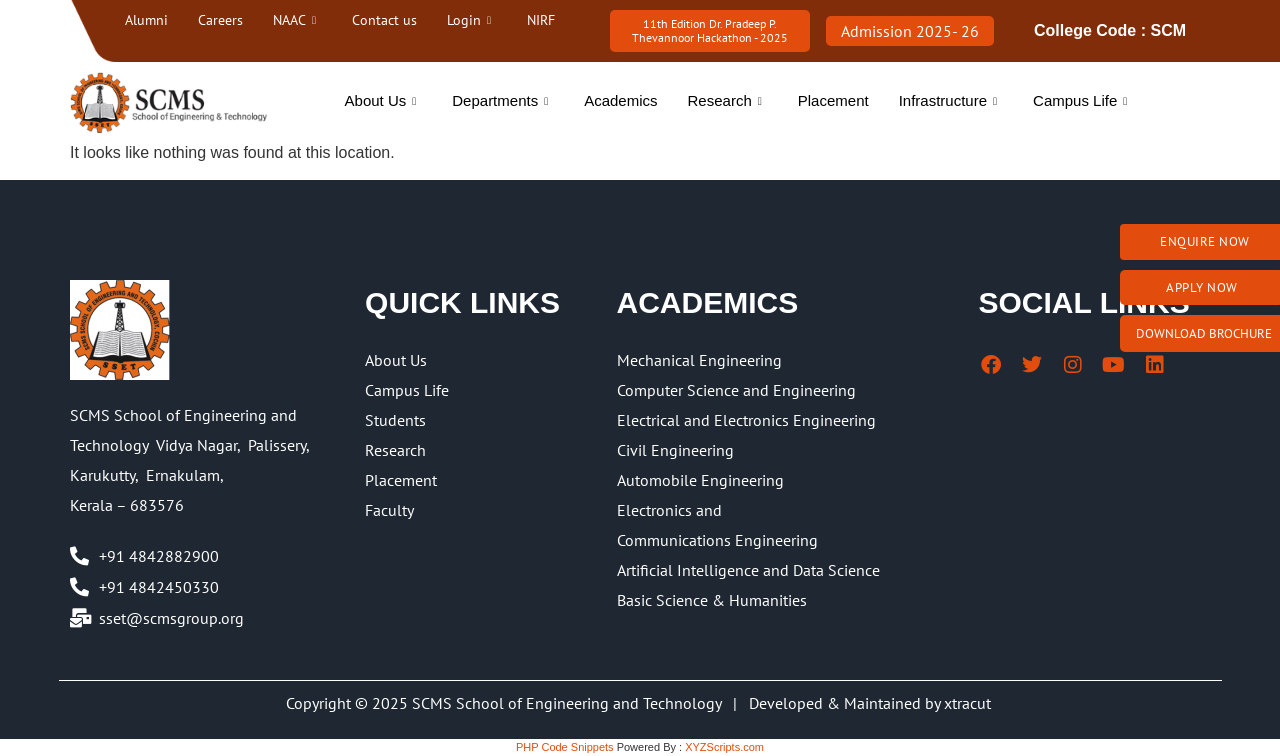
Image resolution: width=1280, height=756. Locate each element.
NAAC (294, 20)
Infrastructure (948, 101)
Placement (833, 100)
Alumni (146, 20)
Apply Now (1202, 287)
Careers (220, 20)
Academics (620, 100)
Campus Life (1080, 101)
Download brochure (1204, 333)
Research (725, 101)
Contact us (384, 20)
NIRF (541, 20)
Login (469, 20)
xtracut (969, 703)
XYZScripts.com (724, 747)
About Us (381, 101)
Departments (500, 101)
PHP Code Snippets (565, 747)
